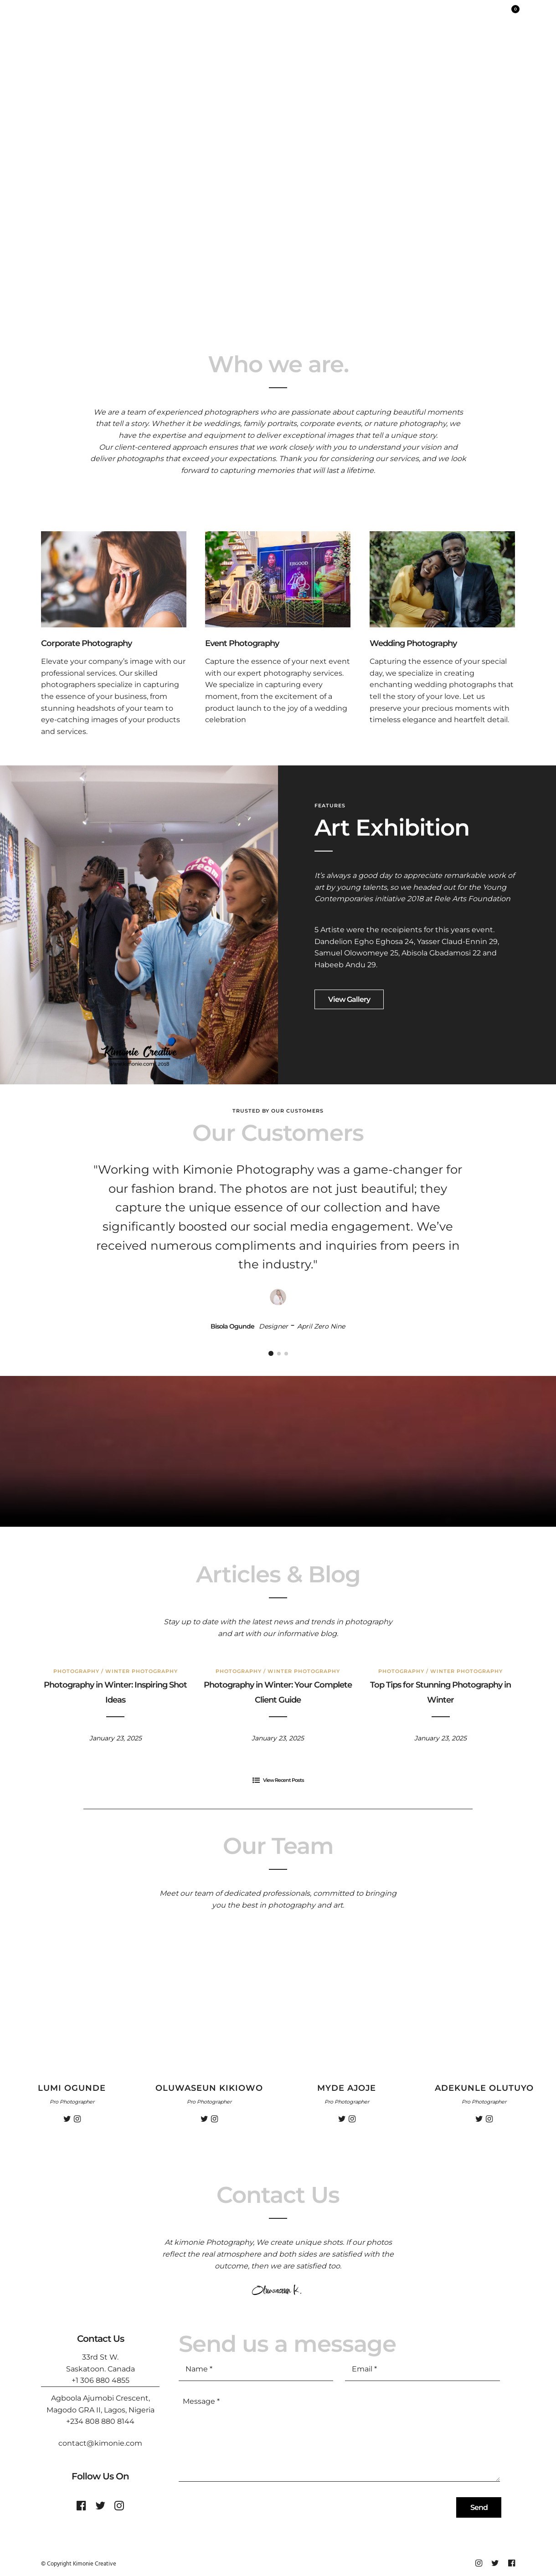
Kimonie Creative (94, 2564)
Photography (76, 1671)
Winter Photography (141, 1671)
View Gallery (349, 999)
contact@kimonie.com (100, 2443)
